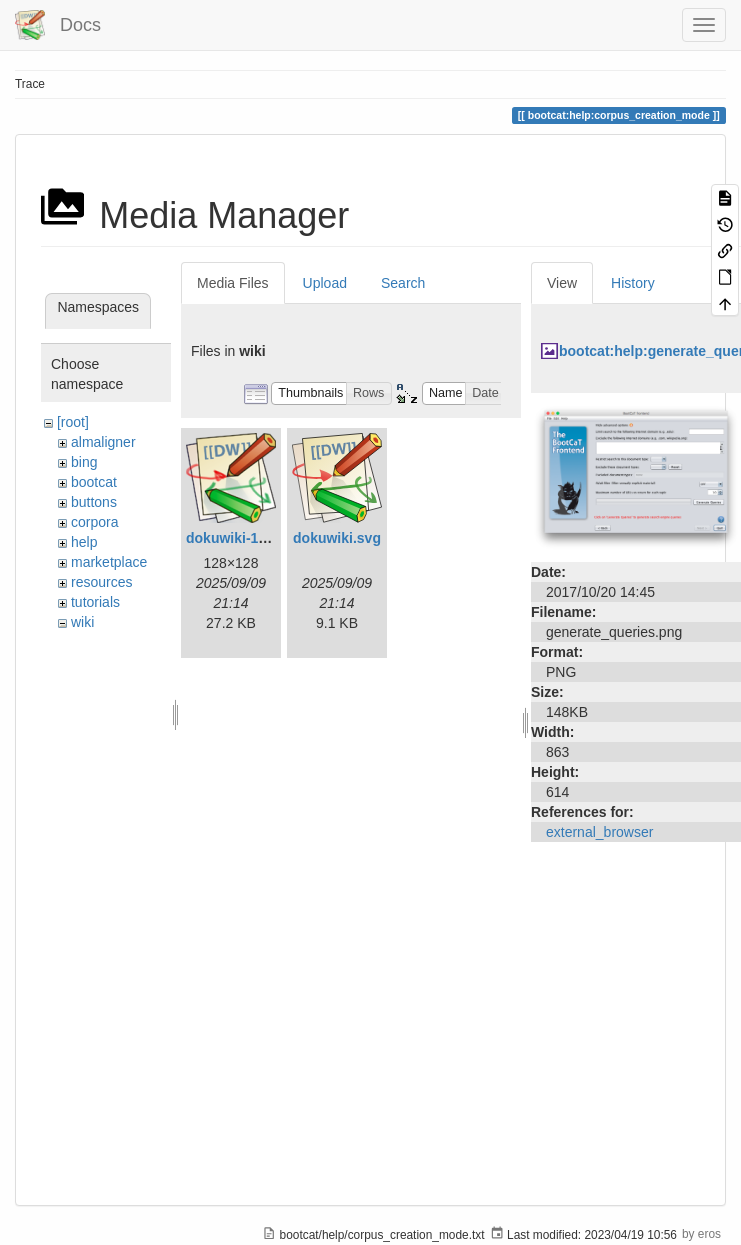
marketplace (109, 562)
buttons (94, 502)
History (633, 283)
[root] (73, 422)
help (84, 542)
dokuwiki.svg (337, 538)
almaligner (103, 442)
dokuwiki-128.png (244, 538)
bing (84, 462)
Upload (325, 283)
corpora (94, 522)
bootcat (94, 482)
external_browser (599, 832)
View (562, 283)
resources (101, 582)
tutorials (95, 602)
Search (403, 283)
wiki (82, 622)
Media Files (233, 283)
